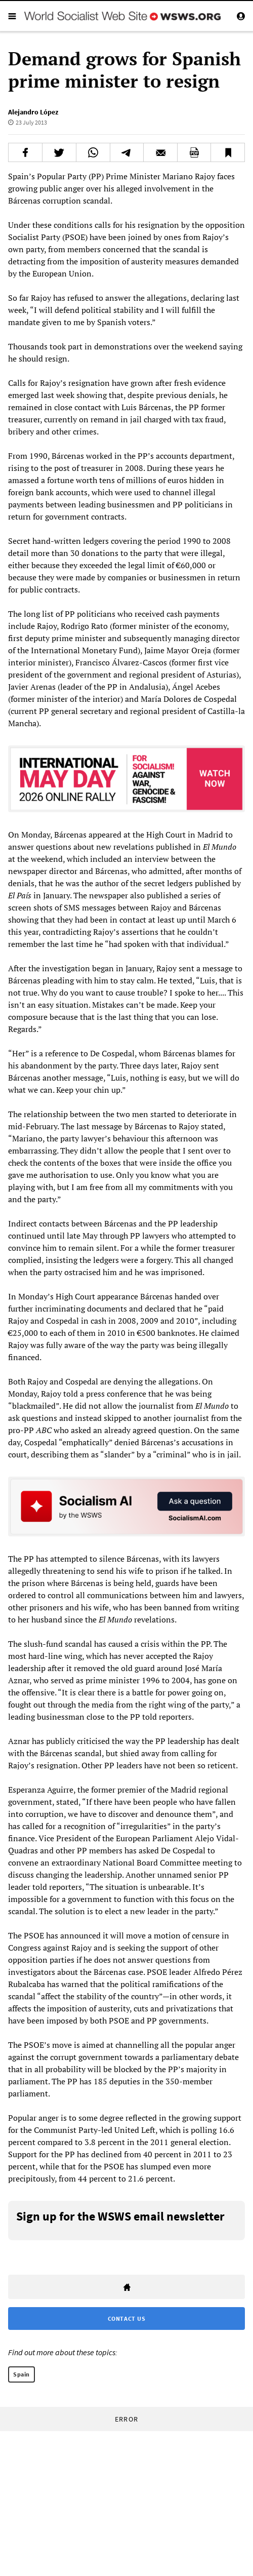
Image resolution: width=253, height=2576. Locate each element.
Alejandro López (33, 111)
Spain (21, 2374)
